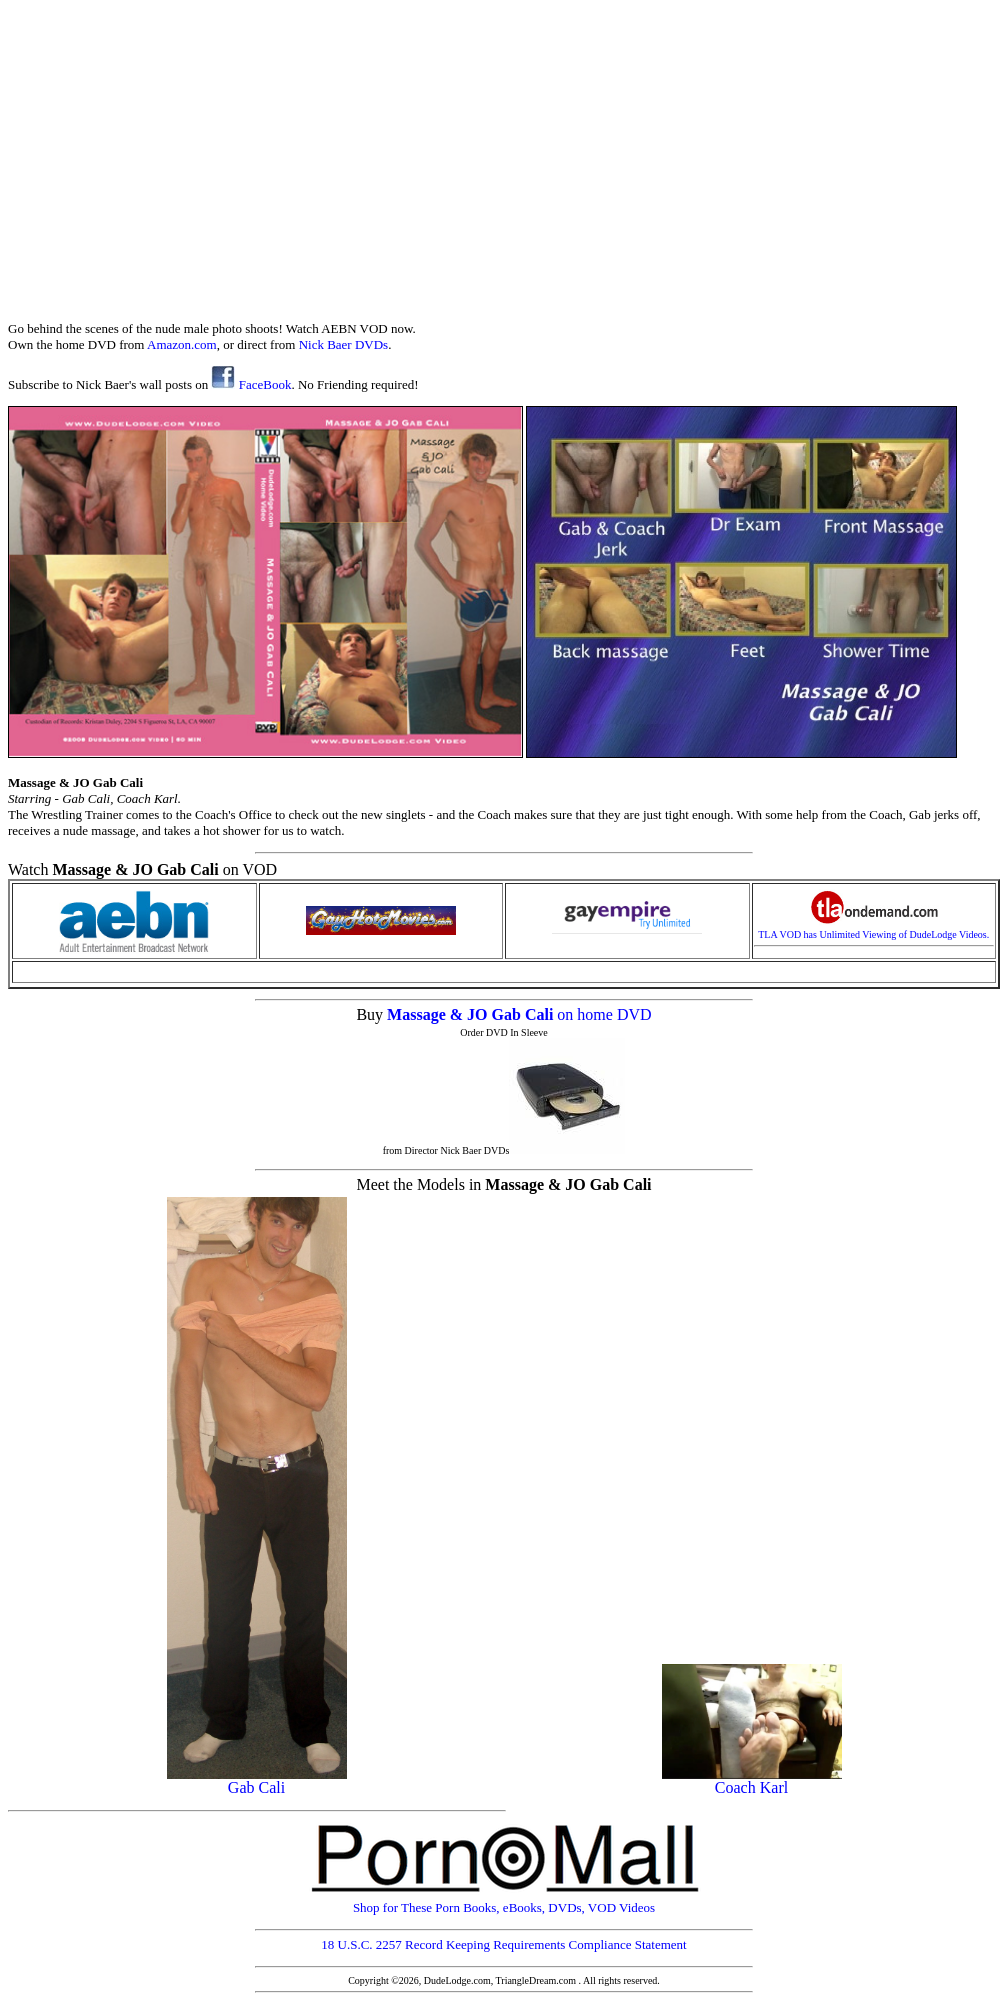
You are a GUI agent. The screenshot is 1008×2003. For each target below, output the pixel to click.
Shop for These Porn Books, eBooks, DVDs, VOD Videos (504, 1901)
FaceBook (251, 384)
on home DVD (604, 1014)
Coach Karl (752, 1780)
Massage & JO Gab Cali (472, 1014)
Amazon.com (182, 344)
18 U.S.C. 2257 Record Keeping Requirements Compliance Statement (503, 1944)
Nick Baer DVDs (344, 344)
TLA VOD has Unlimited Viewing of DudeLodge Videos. (873, 930)
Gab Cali (257, 1780)
